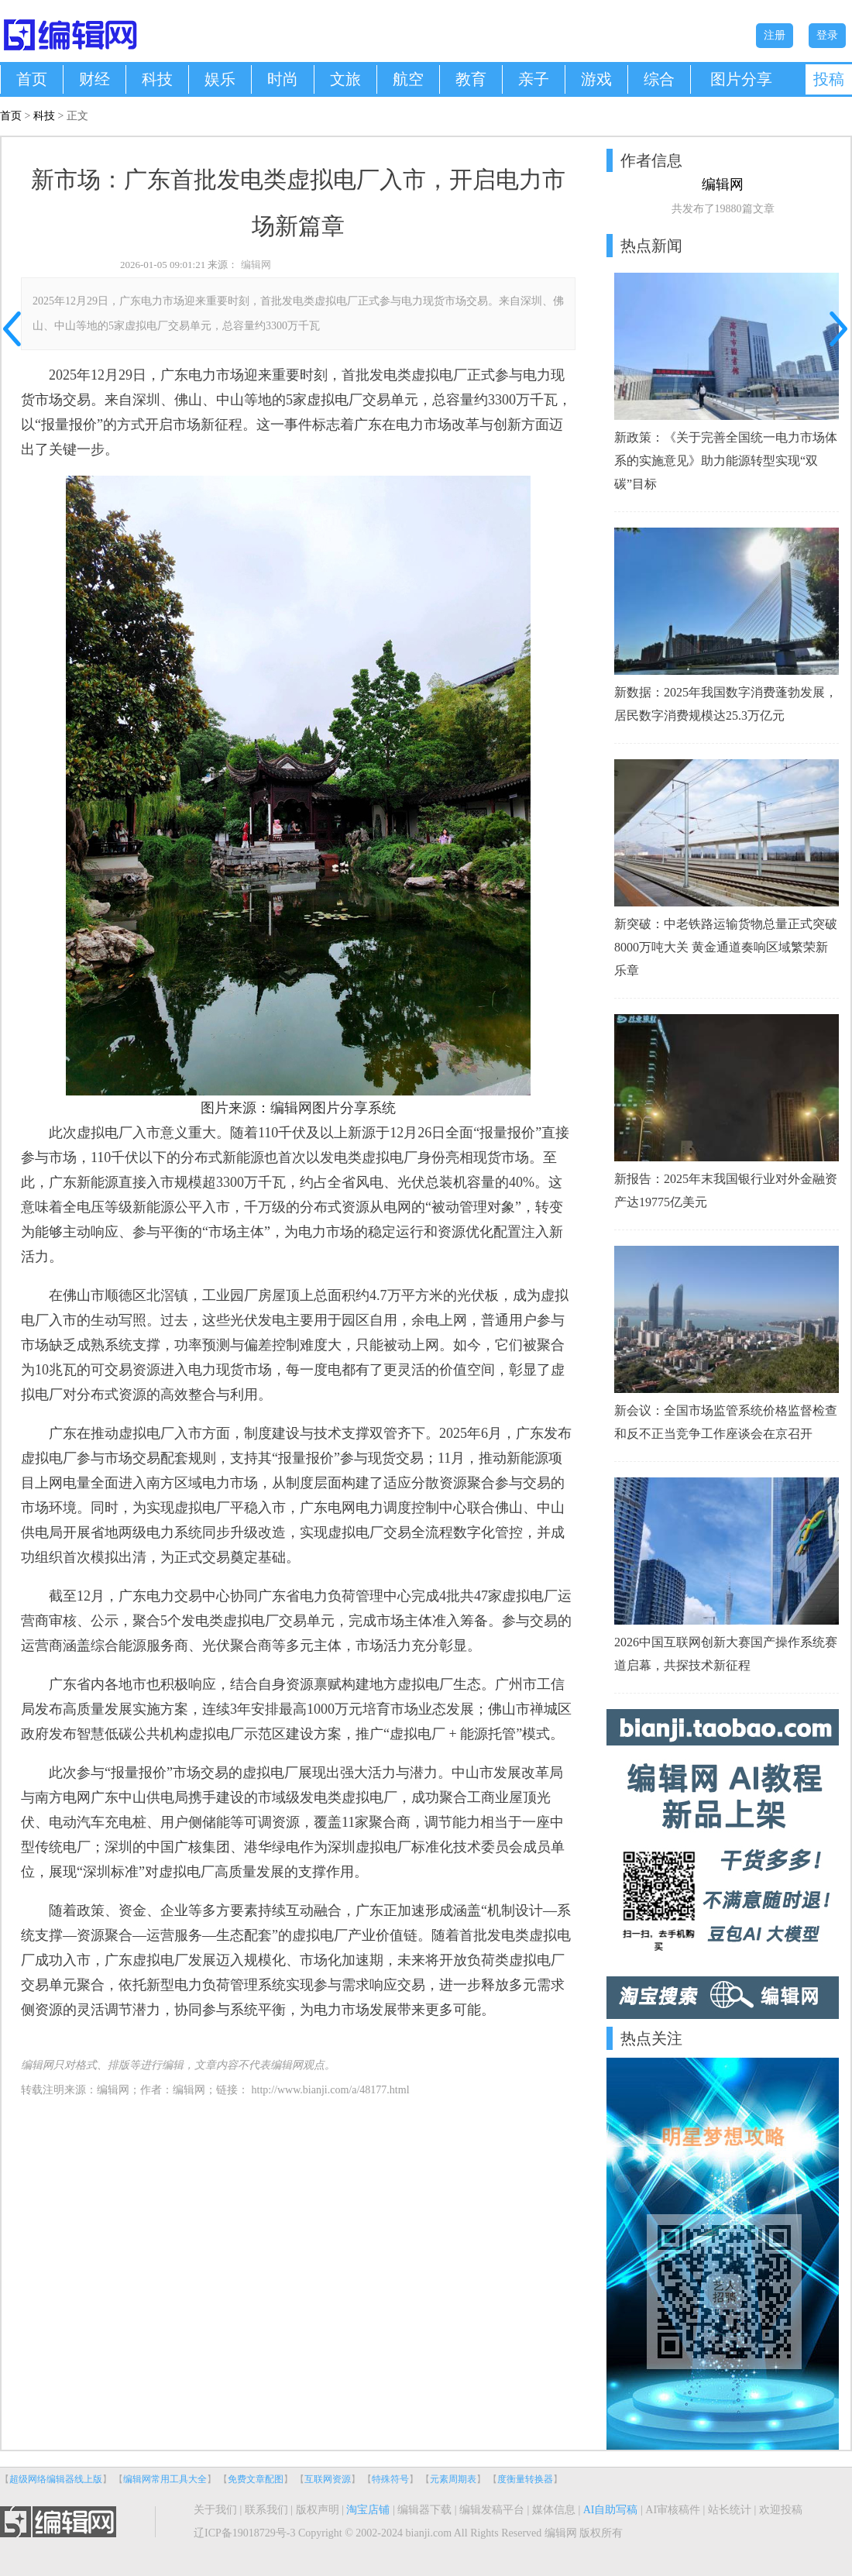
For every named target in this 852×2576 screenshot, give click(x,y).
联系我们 (266, 2510)
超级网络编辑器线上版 (55, 2479)
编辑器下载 (424, 2510)
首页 (31, 79)
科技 (157, 79)
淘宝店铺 (368, 2510)
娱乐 (219, 79)
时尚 (282, 79)
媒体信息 (553, 2510)
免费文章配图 (255, 2479)
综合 (659, 79)
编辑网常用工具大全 (165, 2479)
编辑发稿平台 (491, 2510)
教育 (470, 79)
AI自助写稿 (610, 2510)
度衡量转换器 (525, 2479)
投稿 (828, 79)
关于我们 (215, 2510)
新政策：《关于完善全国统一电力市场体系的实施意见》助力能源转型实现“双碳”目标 (725, 460)
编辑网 (256, 264)
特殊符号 (390, 2479)
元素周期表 (453, 2479)
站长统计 (729, 2510)
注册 (774, 35)
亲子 (533, 79)
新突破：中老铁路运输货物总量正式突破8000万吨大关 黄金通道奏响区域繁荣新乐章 (725, 947)
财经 (94, 79)
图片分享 (741, 79)
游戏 (596, 79)
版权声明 (317, 2510)
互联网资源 (327, 2479)
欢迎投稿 (780, 2510)
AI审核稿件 (672, 2510)
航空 (408, 79)
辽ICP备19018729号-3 (244, 2533)
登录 (827, 35)
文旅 (345, 79)
